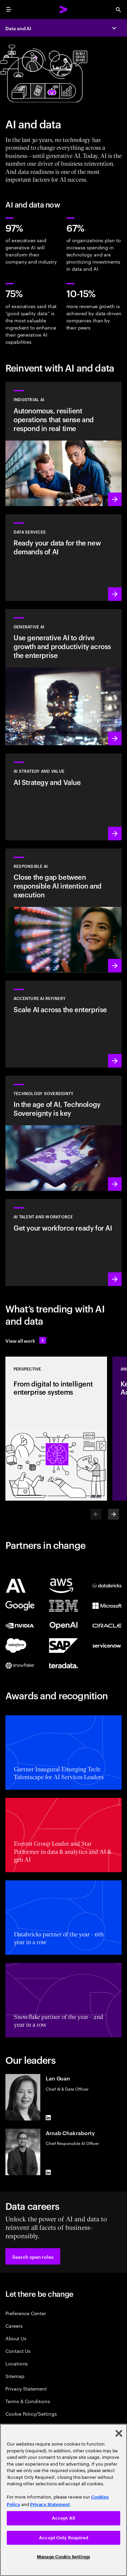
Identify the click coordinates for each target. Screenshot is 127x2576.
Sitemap (14, 2375)
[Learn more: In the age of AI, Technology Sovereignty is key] (63, 1133)
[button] (32, 2256)
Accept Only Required (63, 2538)
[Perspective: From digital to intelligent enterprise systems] (56, 1429)
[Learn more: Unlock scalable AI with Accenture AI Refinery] (63, 1024)
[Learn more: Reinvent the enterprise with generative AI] (63, 677)
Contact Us (17, 2350)
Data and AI (18, 28)
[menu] (9, 9)
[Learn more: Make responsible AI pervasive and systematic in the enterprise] (63, 910)
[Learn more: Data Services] (63, 557)
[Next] (113, 1514)
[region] (63, 2500)
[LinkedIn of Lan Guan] (48, 2118)
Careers (14, 2325)
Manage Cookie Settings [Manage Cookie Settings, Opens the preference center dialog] (63, 2557)
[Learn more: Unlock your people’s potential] (63, 1242)
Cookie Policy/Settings (31, 2413)
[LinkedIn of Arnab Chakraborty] (48, 2172)
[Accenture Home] (64, 9)
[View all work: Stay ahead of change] (25, 1340)
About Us (15, 2338)
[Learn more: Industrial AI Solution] (63, 444)
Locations (16, 2363)
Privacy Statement (26, 2388)
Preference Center (25, 2312)
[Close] (118, 2433)
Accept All (63, 2518)
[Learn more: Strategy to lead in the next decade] (63, 796)
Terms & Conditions (27, 2400)
